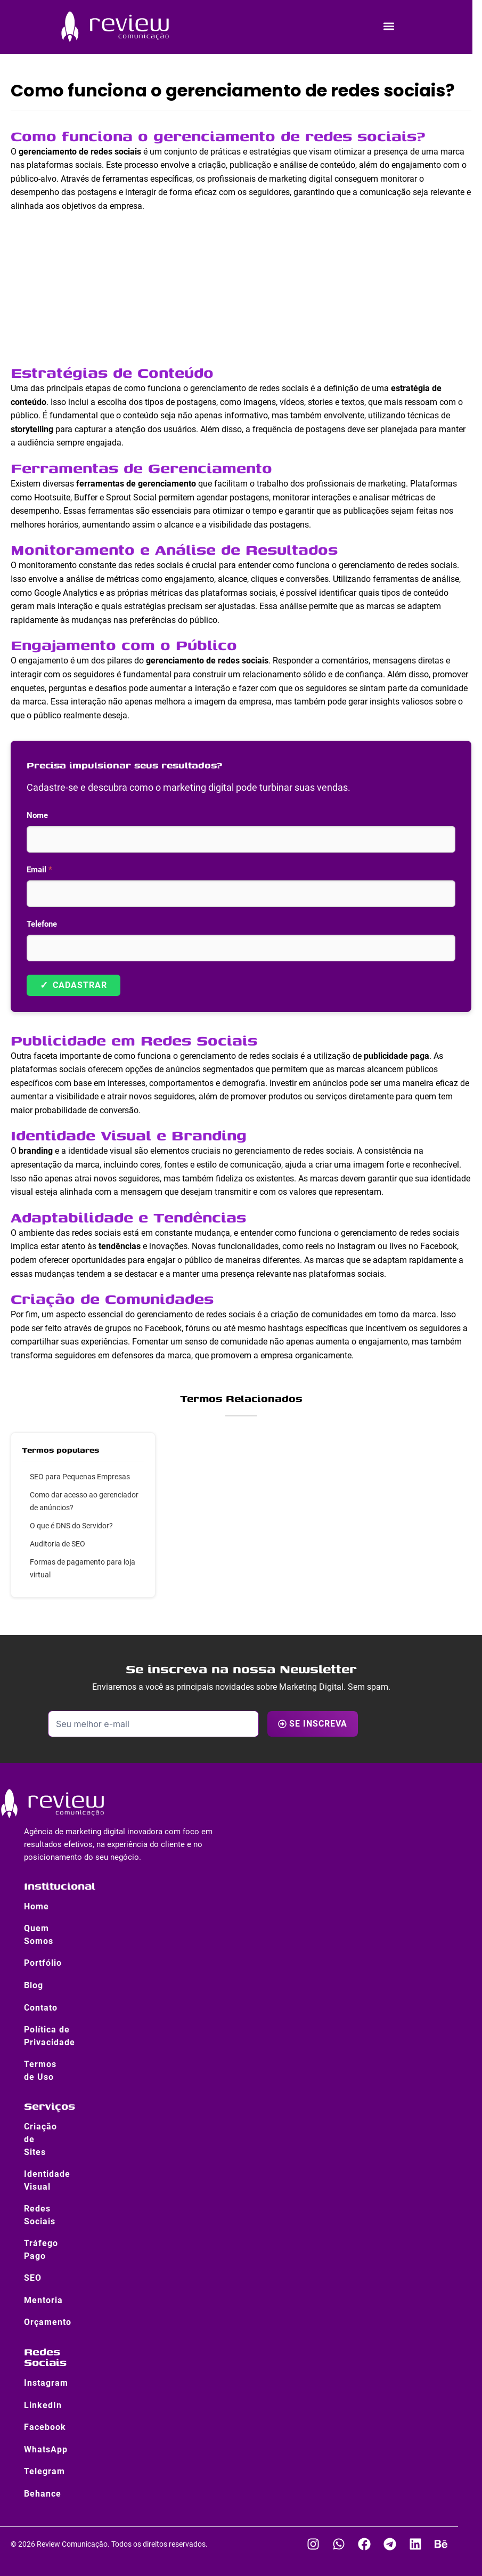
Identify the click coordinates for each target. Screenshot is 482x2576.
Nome (37, 815)
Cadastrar (73, 985)
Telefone (42, 924)
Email (39, 869)
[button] (389, 26)
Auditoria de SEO (57, 1544)
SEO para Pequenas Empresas (80, 1476)
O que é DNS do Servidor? (71, 1525)
